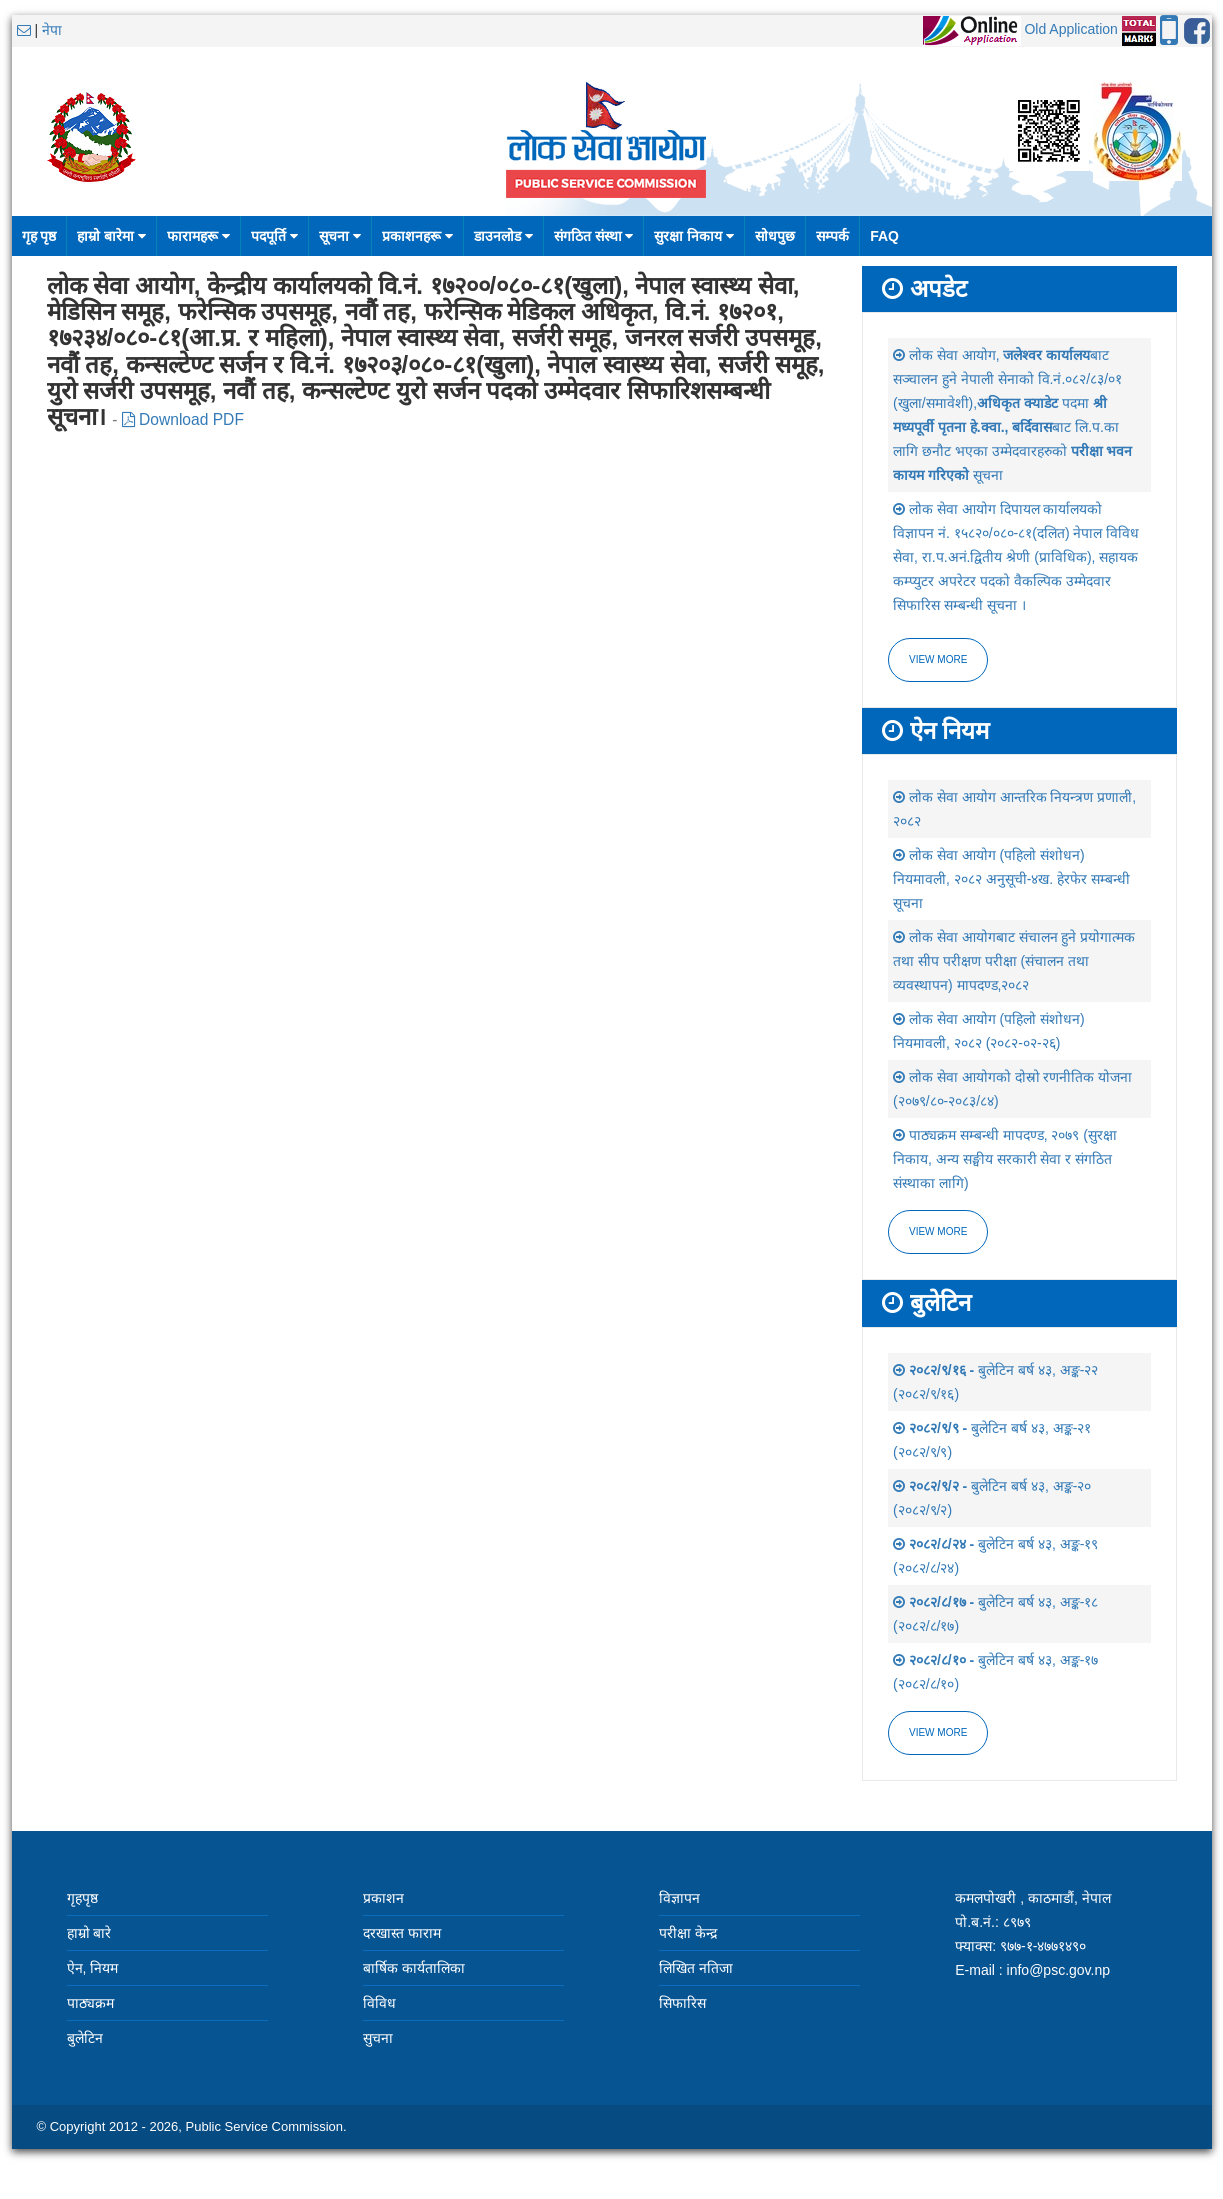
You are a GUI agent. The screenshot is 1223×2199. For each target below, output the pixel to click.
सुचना (378, 2038)
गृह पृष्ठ (39, 236)
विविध (379, 2003)
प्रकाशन (383, 1898)
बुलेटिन (85, 2038)
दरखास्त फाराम (402, 1933)
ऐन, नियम (93, 1968)
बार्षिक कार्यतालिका (414, 1968)
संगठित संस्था (594, 236)
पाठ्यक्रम (90, 2003)
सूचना (340, 236)
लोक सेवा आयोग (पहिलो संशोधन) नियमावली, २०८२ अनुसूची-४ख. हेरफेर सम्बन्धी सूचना (1011, 879)
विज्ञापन (679, 1898)
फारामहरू (198, 236)
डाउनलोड (503, 236)
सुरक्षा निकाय (694, 236)
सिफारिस (682, 2003)
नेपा (52, 30)
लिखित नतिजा (696, 1968)
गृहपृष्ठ (82, 1898)
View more (938, 659)
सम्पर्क (832, 236)
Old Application (1070, 29)
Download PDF (183, 419)
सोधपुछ (775, 236)
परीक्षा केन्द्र (688, 1933)
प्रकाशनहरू (417, 236)
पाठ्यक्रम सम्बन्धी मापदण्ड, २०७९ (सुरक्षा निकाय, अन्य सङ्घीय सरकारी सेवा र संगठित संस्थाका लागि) (1005, 1159)
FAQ (884, 236)
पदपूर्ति (274, 236)
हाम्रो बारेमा (111, 236)
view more (938, 1231)
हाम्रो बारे (89, 1933)
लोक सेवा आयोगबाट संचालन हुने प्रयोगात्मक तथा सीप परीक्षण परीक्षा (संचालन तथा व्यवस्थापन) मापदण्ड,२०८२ (1014, 961)
